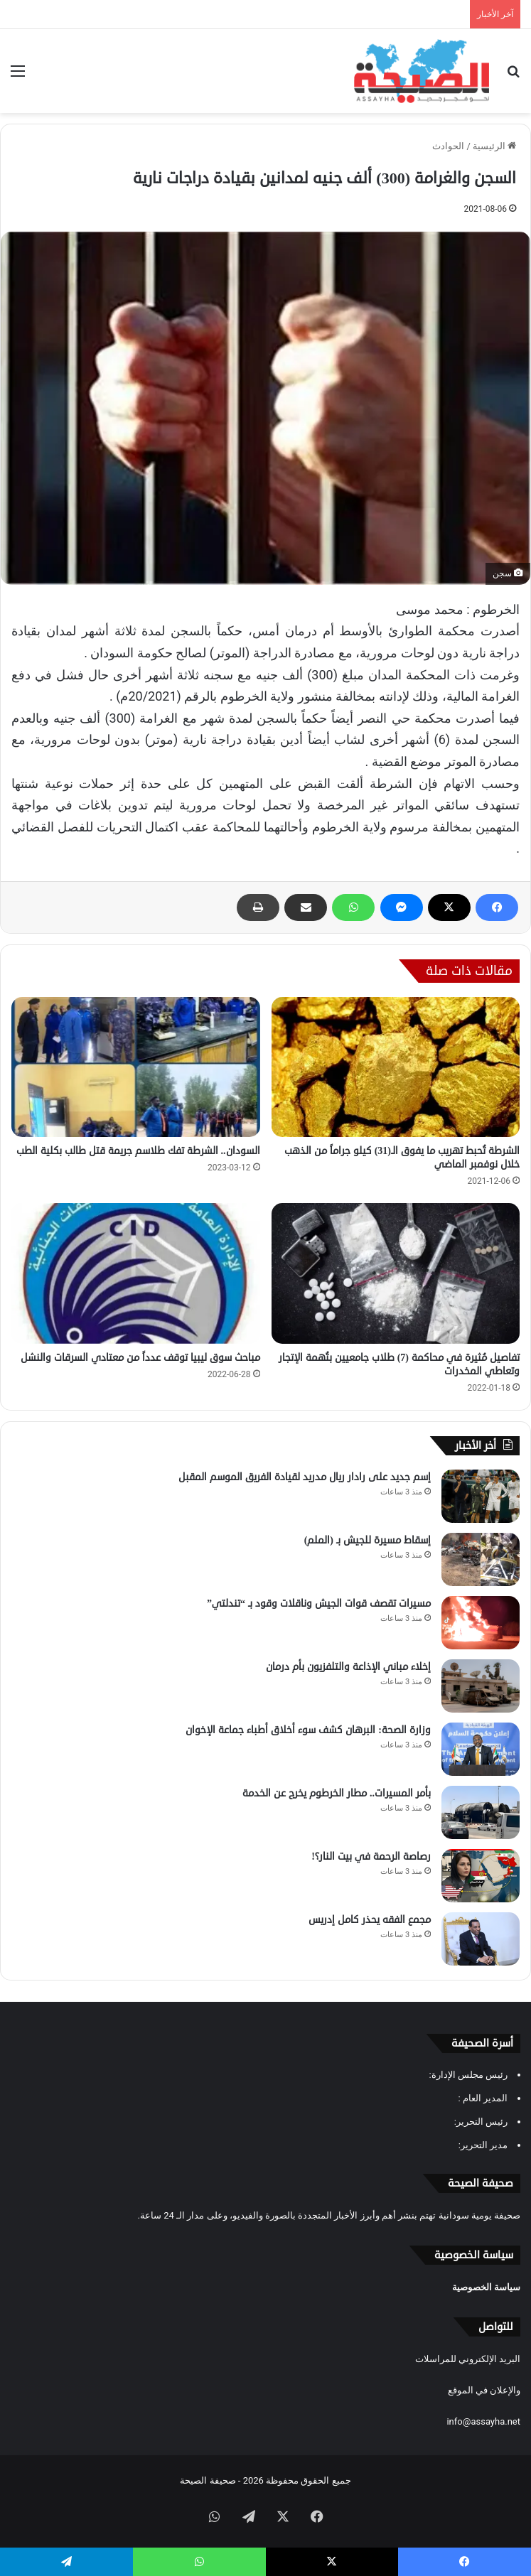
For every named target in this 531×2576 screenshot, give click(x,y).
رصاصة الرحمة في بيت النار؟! (371, 1856)
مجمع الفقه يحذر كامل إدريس (370, 1919)
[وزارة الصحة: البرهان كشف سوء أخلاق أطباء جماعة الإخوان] (480, 1749)
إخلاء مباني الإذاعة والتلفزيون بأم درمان (348, 1667)
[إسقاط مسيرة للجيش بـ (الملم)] (480, 1559)
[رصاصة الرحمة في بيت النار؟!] (480, 1875)
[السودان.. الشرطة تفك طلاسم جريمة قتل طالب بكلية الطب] (135, 1067)
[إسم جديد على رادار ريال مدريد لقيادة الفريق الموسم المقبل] (480, 1496)
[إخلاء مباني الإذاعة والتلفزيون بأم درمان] (480, 1686)
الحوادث (448, 146)
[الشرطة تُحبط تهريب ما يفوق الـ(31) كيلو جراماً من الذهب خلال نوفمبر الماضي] (396, 1067)
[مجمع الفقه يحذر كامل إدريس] (480, 1939)
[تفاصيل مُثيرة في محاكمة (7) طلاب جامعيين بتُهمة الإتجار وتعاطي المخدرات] (396, 1273)
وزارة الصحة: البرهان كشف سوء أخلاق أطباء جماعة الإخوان (308, 1730)
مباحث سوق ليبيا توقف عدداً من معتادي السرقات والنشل (140, 1357)
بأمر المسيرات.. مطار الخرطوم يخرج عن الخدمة (336, 1793)
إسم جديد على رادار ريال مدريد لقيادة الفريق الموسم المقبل (304, 1477)
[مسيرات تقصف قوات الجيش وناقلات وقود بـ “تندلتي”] (480, 1622)
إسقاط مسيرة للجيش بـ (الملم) (367, 1540)
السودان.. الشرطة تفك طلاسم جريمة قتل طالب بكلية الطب (138, 1151)
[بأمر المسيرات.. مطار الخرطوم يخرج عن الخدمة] (480, 1812)
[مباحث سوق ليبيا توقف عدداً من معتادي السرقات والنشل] (135, 1273)
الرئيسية (494, 146)
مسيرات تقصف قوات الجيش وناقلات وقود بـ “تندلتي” (319, 1603)
